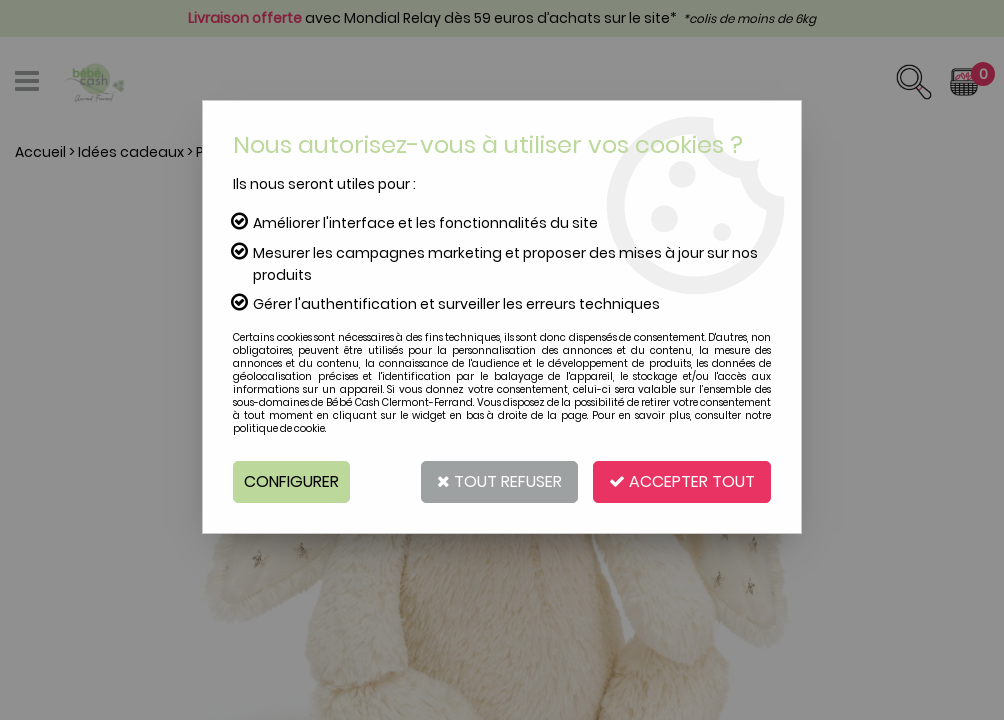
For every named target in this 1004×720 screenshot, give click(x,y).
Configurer (291, 481)
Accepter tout (682, 481)
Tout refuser (499, 481)
